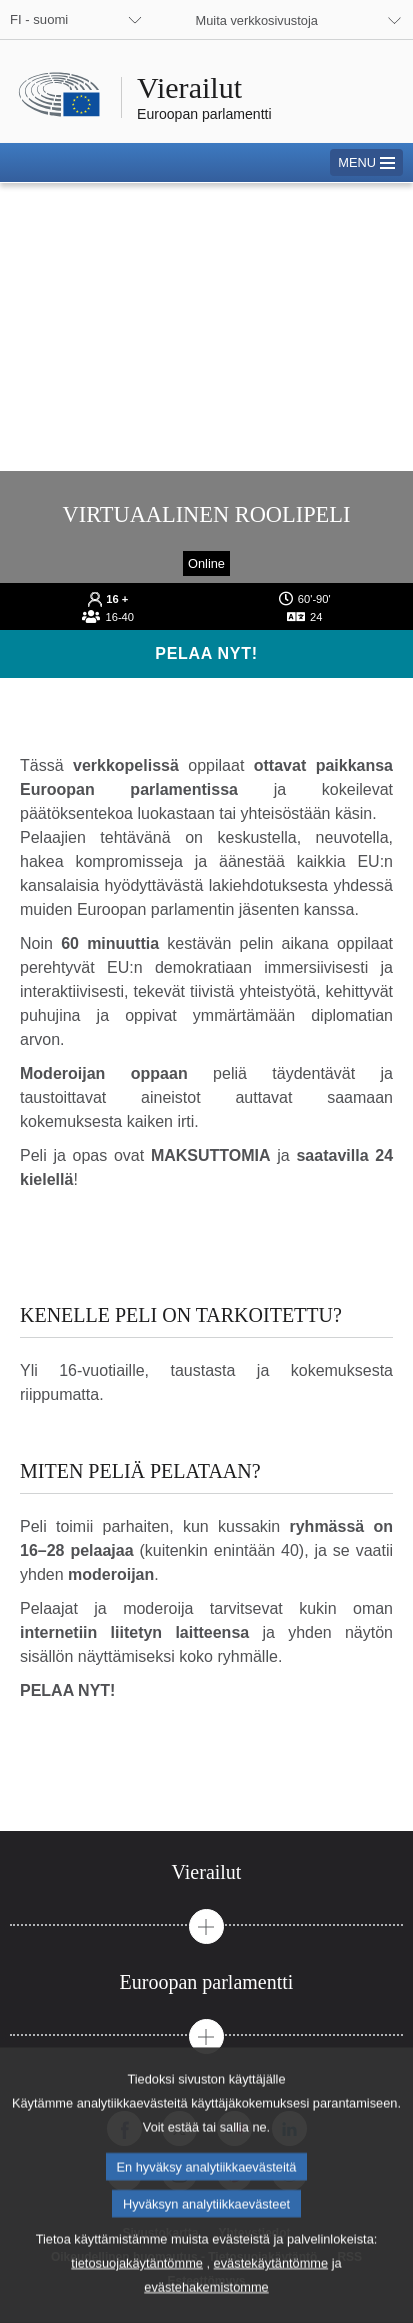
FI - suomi (39, 19)
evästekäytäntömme (271, 2294)
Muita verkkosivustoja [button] (257, 20)
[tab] (206, 1872)
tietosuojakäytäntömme (137, 2294)
